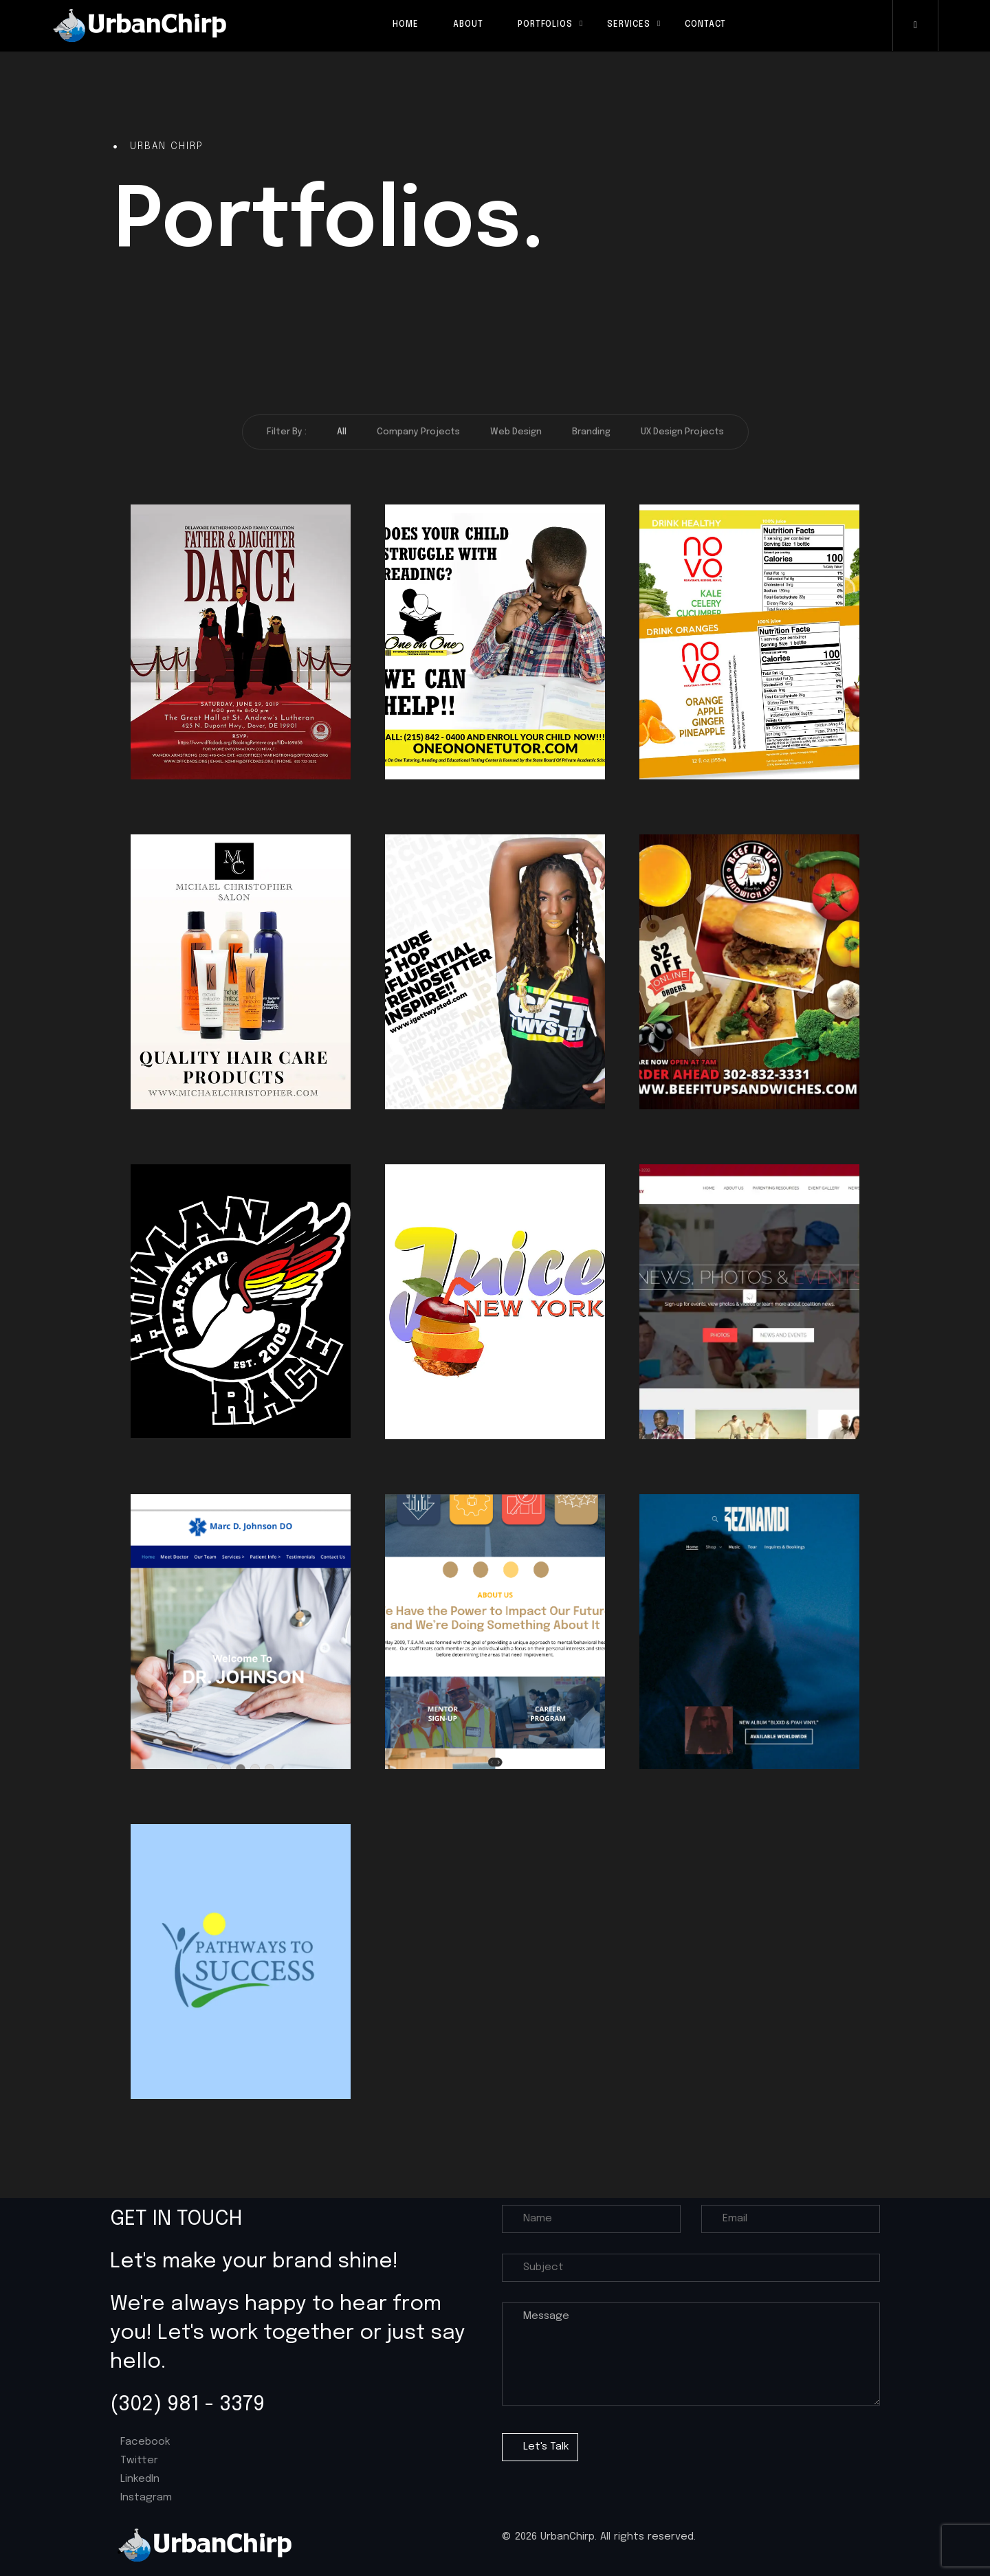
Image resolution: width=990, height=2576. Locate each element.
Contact (705, 25)
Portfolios (545, 25)
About (468, 25)
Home (406, 25)
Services (628, 25)
